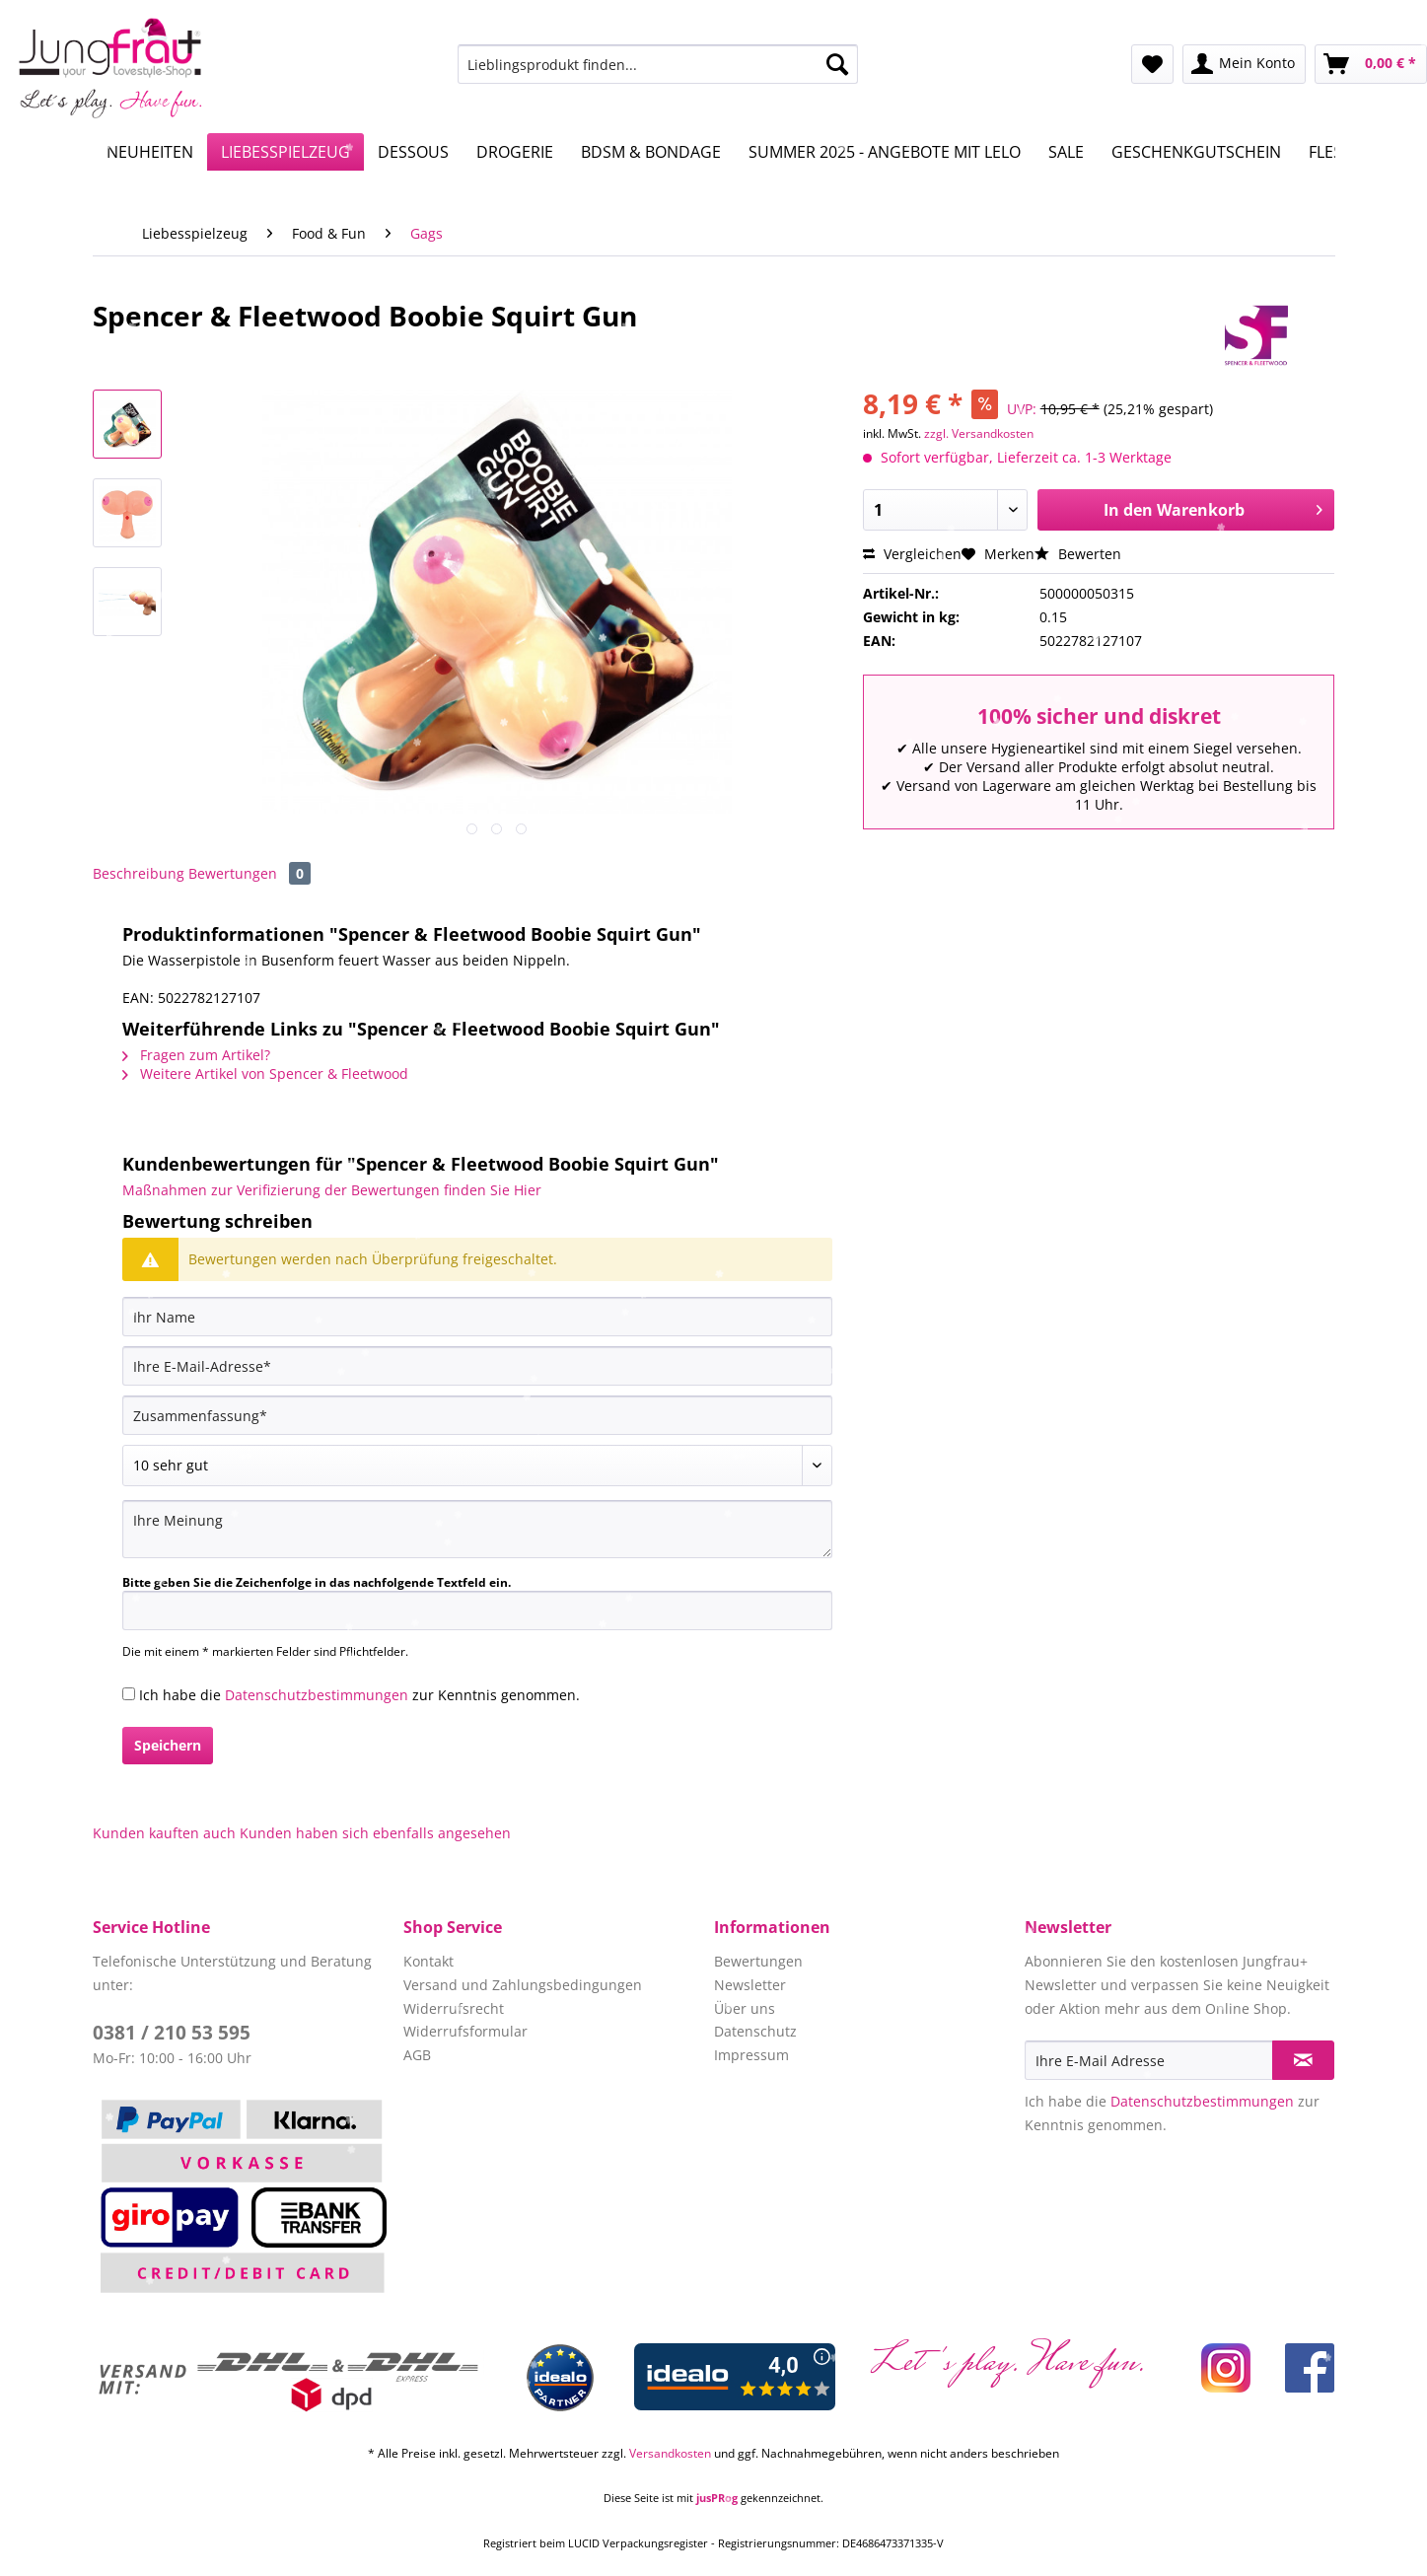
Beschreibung (138, 873)
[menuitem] (657, 73)
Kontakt (428, 1961)
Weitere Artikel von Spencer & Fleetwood (265, 1073)
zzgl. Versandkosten (979, 433)
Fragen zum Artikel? (196, 1054)
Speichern (167, 1745)
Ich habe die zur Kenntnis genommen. (359, 1694)
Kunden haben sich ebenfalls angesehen (375, 1833)
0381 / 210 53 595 (171, 2032)
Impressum (751, 2054)
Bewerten (1078, 553)
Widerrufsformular (465, 2031)
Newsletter (750, 1984)
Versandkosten (670, 2453)
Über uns (744, 2008)
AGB (417, 2054)
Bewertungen (249, 873)
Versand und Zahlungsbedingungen (522, 1984)
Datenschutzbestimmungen (316, 1694)
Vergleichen (912, 553)
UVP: (1021, 408)
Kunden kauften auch (164, 1833)
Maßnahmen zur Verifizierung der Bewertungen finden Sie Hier (331, 1190)
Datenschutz (755, 2031)
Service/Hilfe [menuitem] (1361, 16)
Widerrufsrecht (453, 2008)
